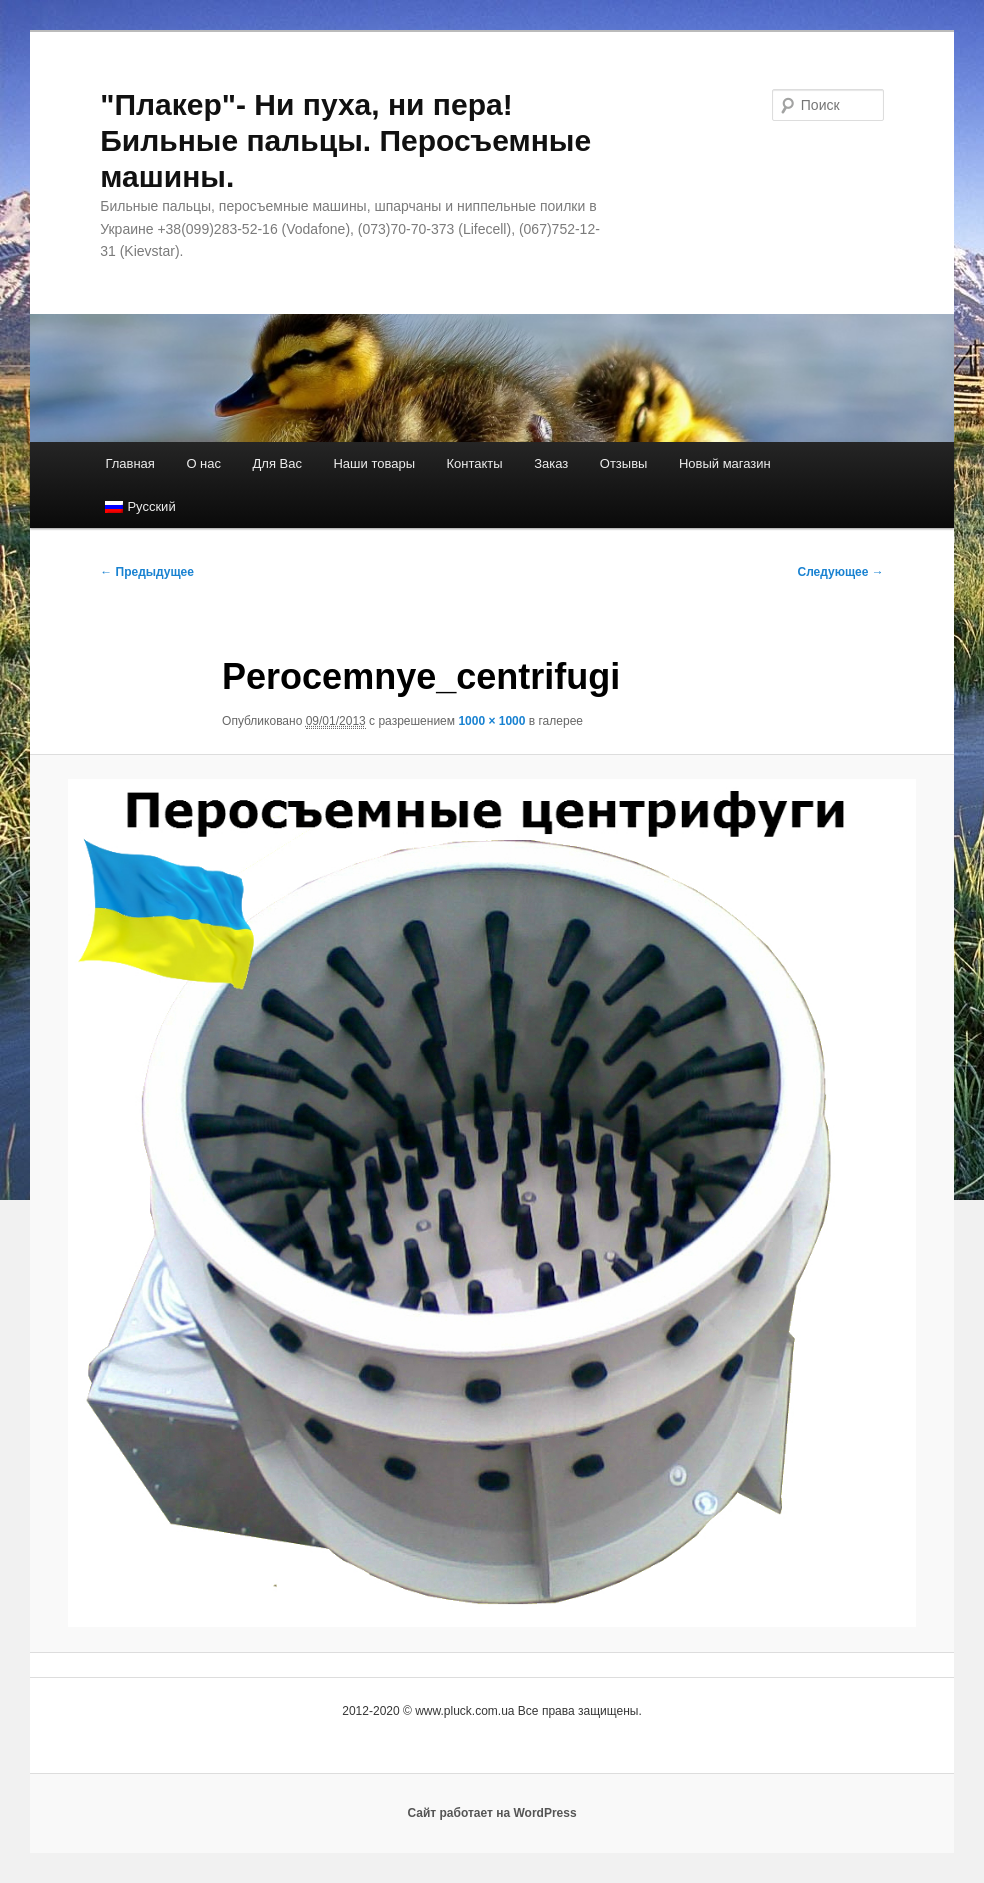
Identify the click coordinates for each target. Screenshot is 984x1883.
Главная (129, 463)
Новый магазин (725, 463)
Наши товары (374, 463)
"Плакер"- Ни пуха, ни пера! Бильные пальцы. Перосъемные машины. (345, 140)
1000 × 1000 (491, 721)
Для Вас (277, 463)
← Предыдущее (147, 572)
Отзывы (624, 463)
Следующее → (840, 572)
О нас (203, 463)
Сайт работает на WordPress (491, 1813)
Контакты (475, 463)
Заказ (551, 463)
